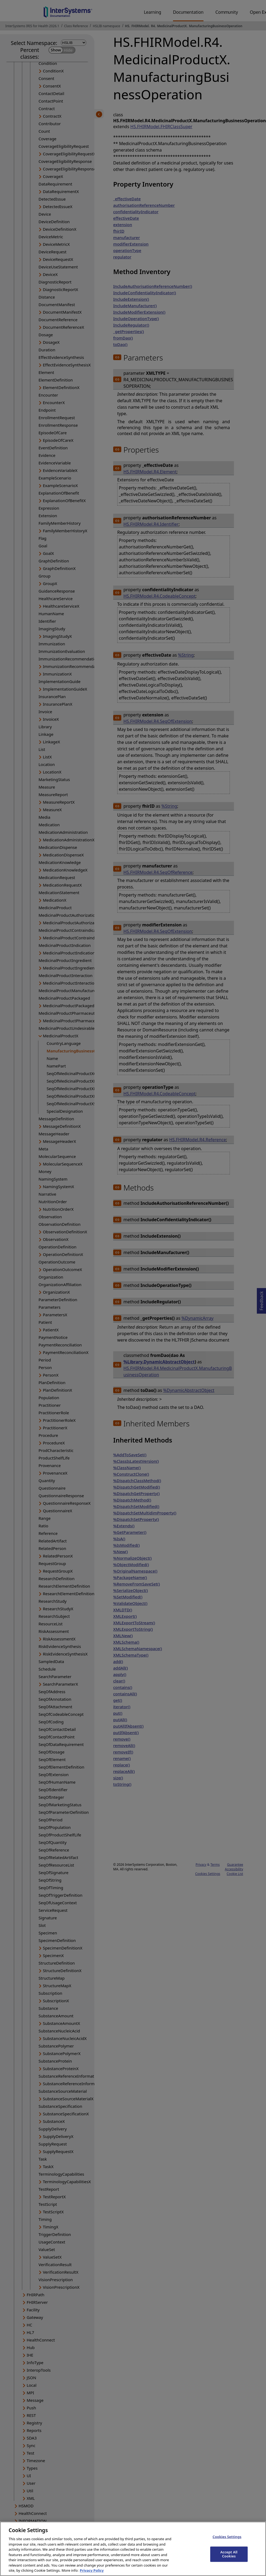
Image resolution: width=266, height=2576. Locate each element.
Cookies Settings (227, 2540)
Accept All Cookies (228, 2558)
